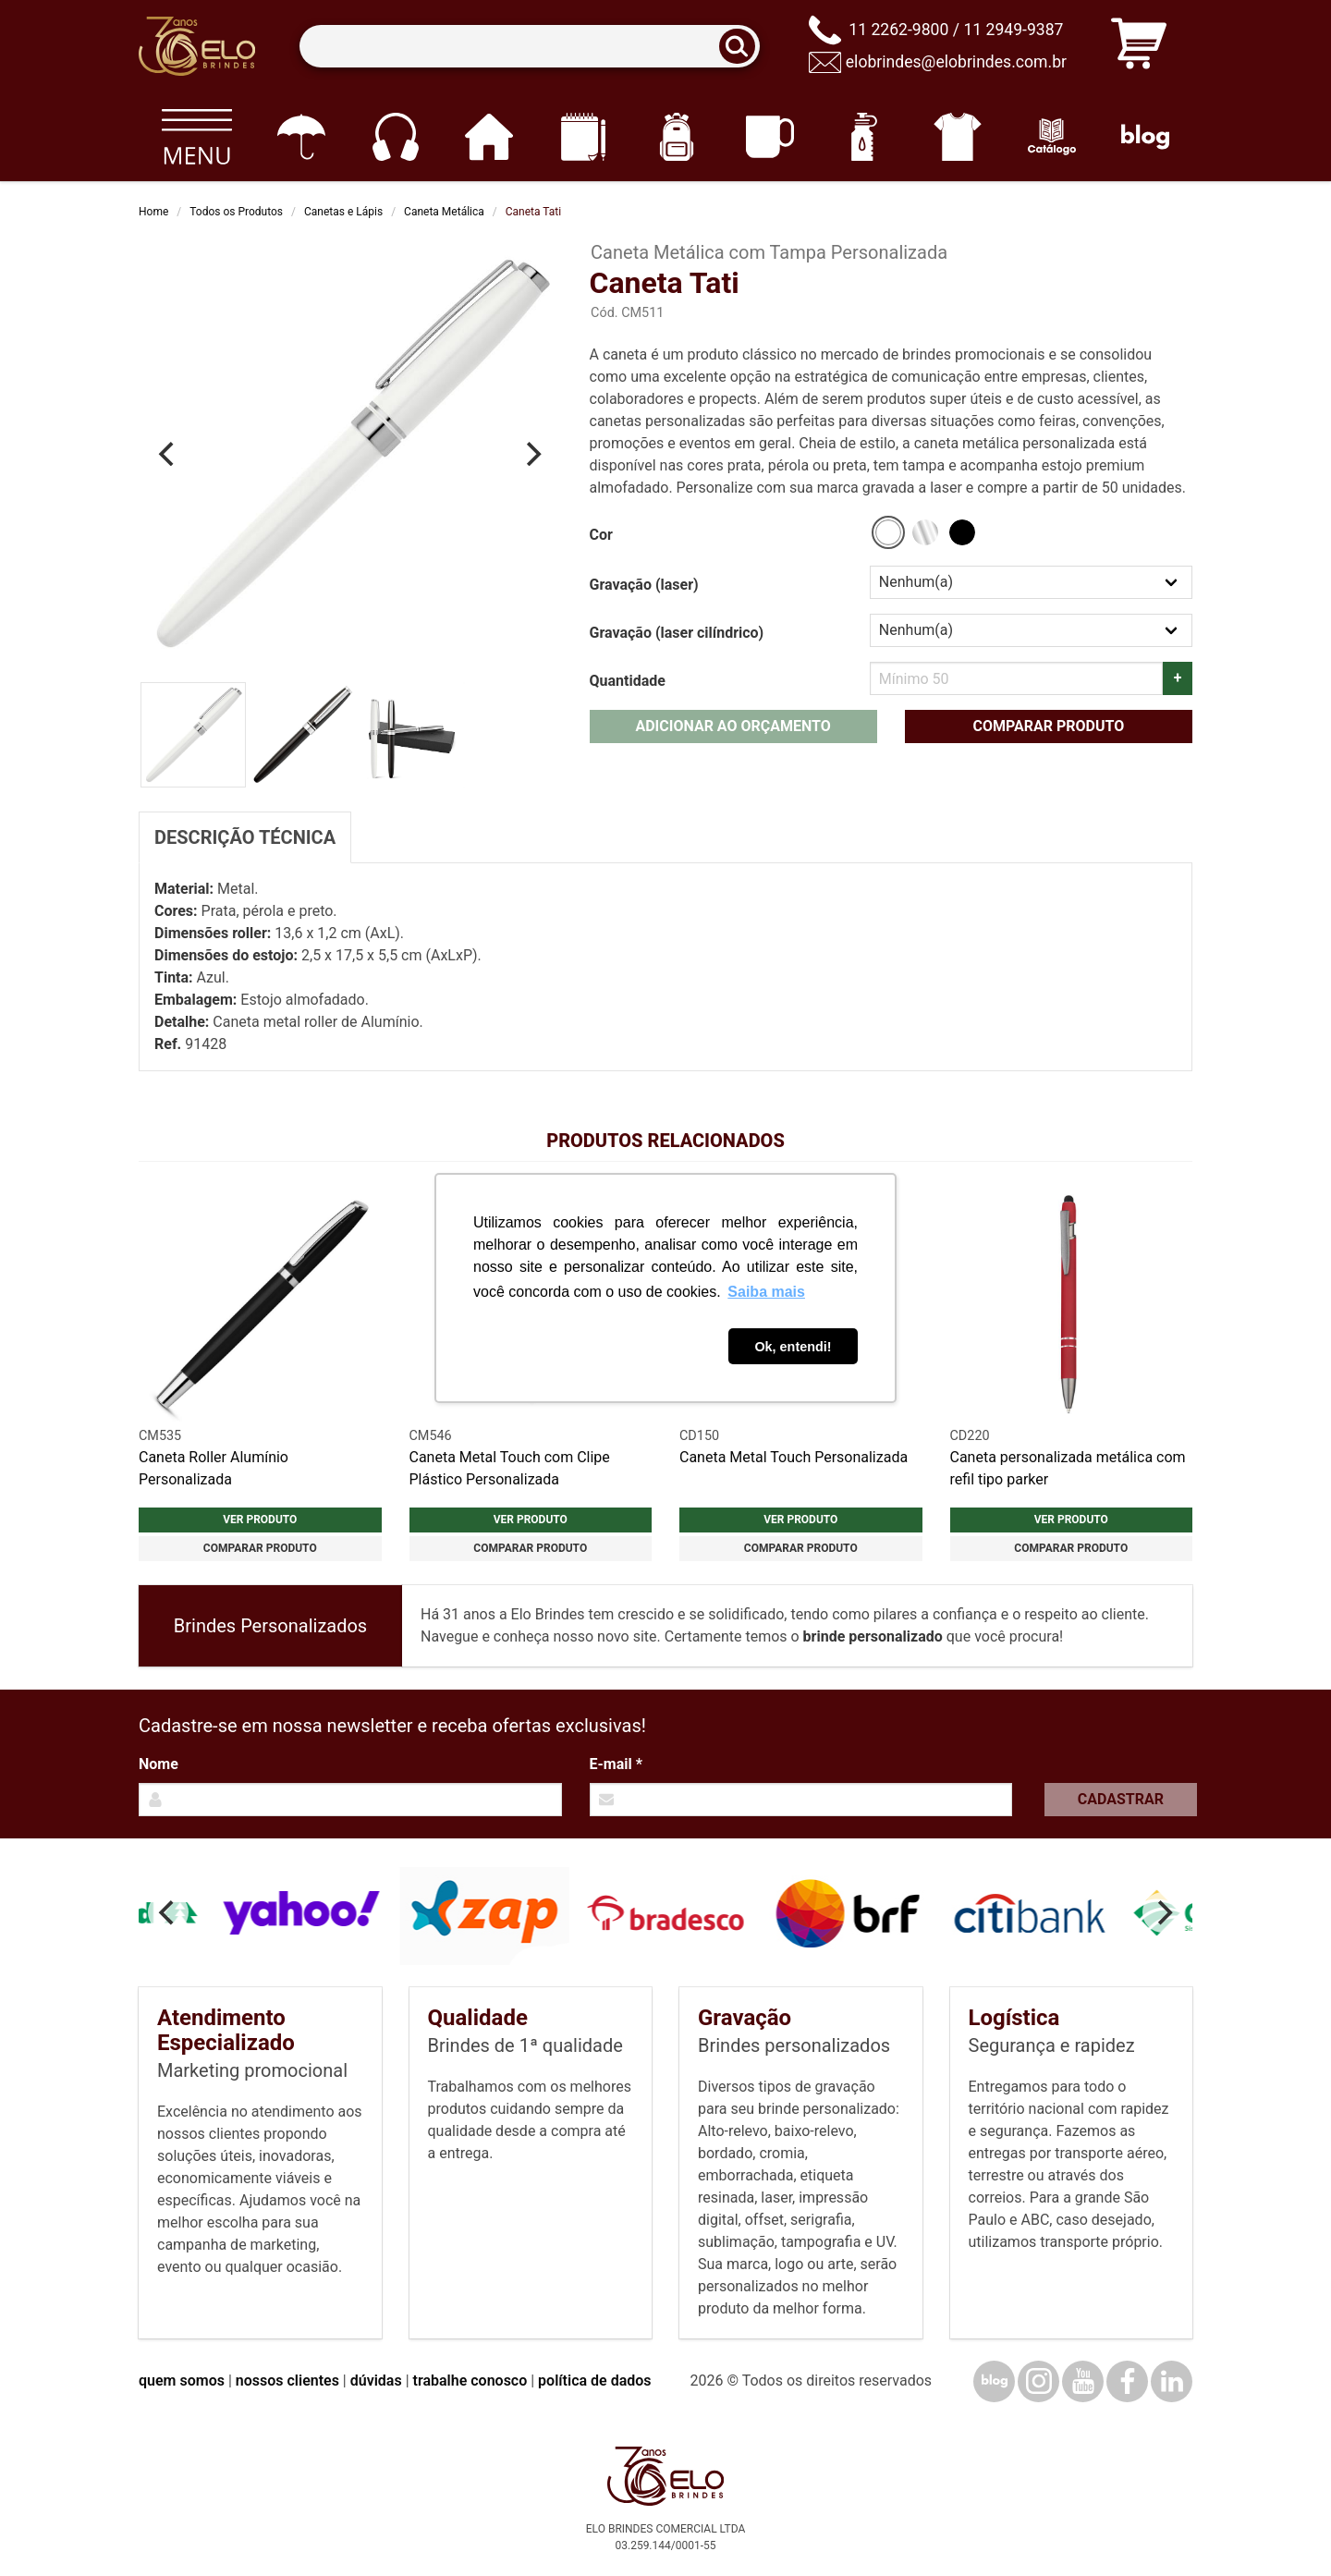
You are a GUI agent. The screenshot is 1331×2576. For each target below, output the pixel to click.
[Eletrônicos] (395, 136)
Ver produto (260, 1519)
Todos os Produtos (236, 211)
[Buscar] (743, 46)
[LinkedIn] (1171, 2381)
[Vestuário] (958, 136)
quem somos (182, 2380)
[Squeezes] (863, 136)
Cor (601, 534)
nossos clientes (287, 2380)
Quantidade (628, 681)
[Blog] (1145, 136)
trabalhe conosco (470, 2380)
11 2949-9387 (1013, 29)
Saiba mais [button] (766, 1292)
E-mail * (616, 1764)
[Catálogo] (1051, 136)
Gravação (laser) (644, 584)
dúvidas (376, 2380)
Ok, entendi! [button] (792, 1346)
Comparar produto (1048, 726)
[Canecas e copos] (770, 136)
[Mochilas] (676, 136)
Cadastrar (1121, 1799)
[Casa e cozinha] (488, 136)
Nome (158, 1764)
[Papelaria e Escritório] (582, 136)
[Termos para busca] (529, 46)
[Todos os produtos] (196, 136)
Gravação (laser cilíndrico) (677, 632)
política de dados (594, 2380)
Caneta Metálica (444, 211)
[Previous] (168, 453)
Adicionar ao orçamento (732, 726)
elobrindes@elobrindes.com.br (956, 62)
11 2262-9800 (898, 29)
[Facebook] (1127, 2381)
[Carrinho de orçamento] (1138, 47)
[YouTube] (1083, 2381)
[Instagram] (1038, 2381)
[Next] (532, 453)
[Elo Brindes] (197, 46)
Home (153, 211)
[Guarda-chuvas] (301, 136)
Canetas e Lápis (343, 211)
